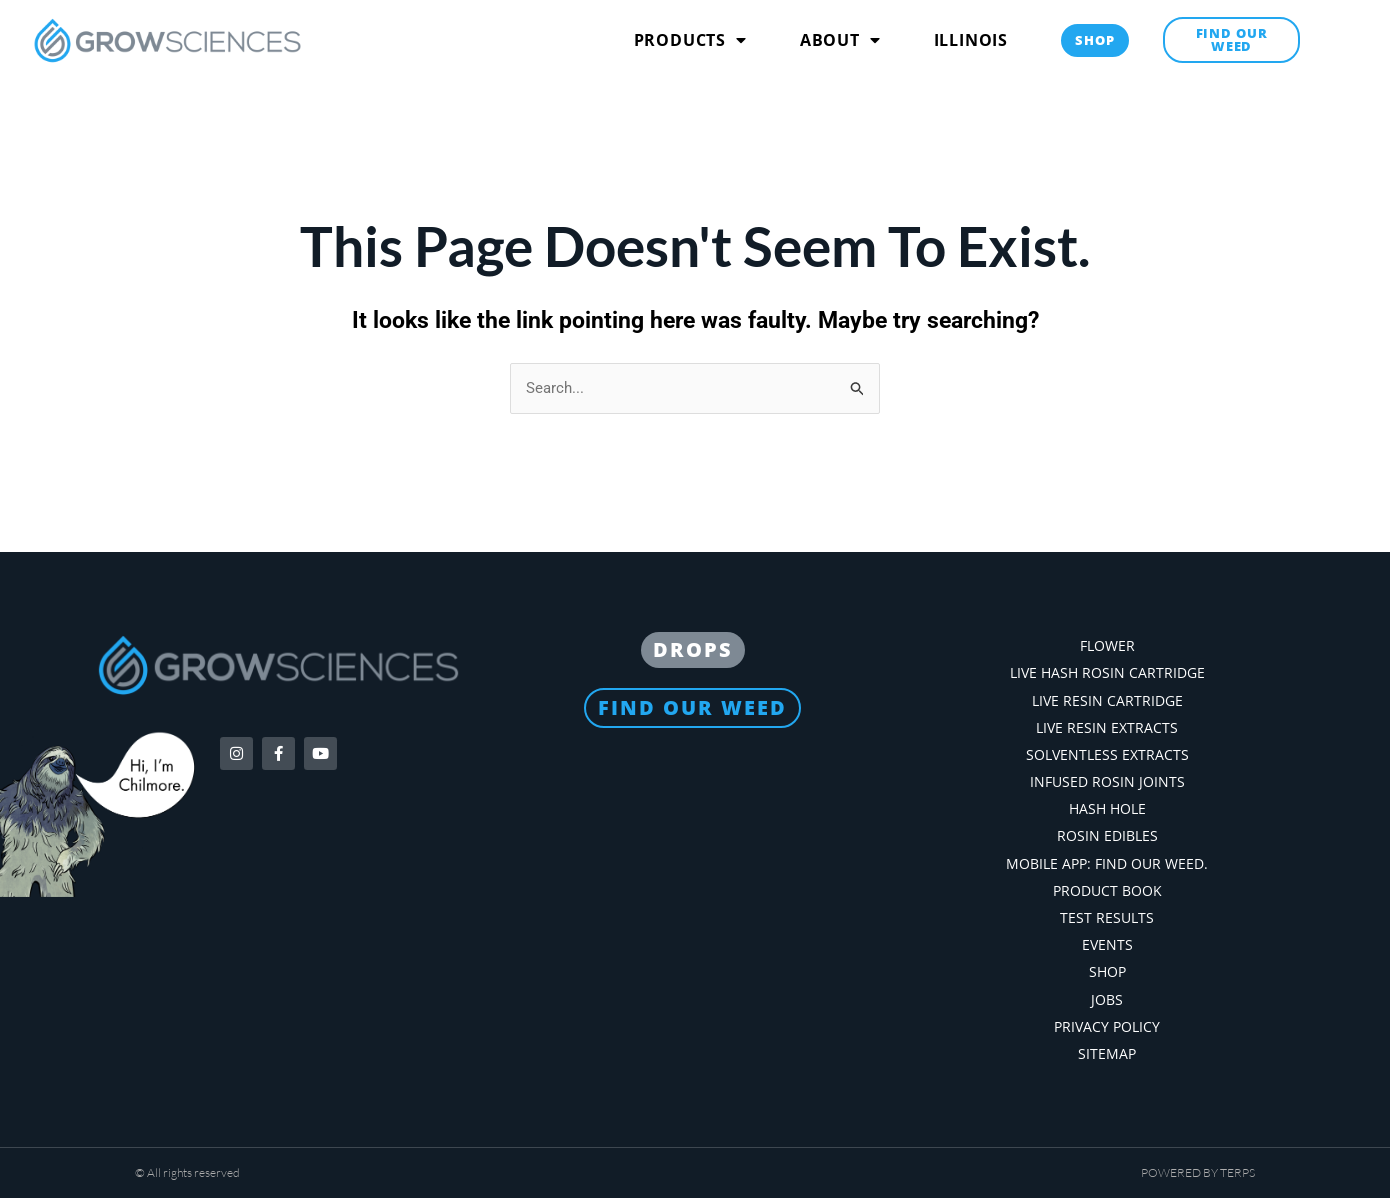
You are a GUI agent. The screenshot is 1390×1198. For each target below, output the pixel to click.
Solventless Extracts (1107, 754)
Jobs (1107, 999)
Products (690, 40)
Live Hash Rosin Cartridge (1107, 672)
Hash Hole (1107, 808)
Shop (1107, 971)
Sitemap (1107, 1053)
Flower (1107, 645)
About (840, 40)
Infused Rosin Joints (1107, 781)
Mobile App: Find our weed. (1107, 863)
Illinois (971, 40)
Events (1107, 944)
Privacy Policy (1107, 1026)
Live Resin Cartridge (1107, 700)
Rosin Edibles (1107, 835)
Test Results (1107, 917)
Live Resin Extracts (1107, 727)
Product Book (1107, 890)
